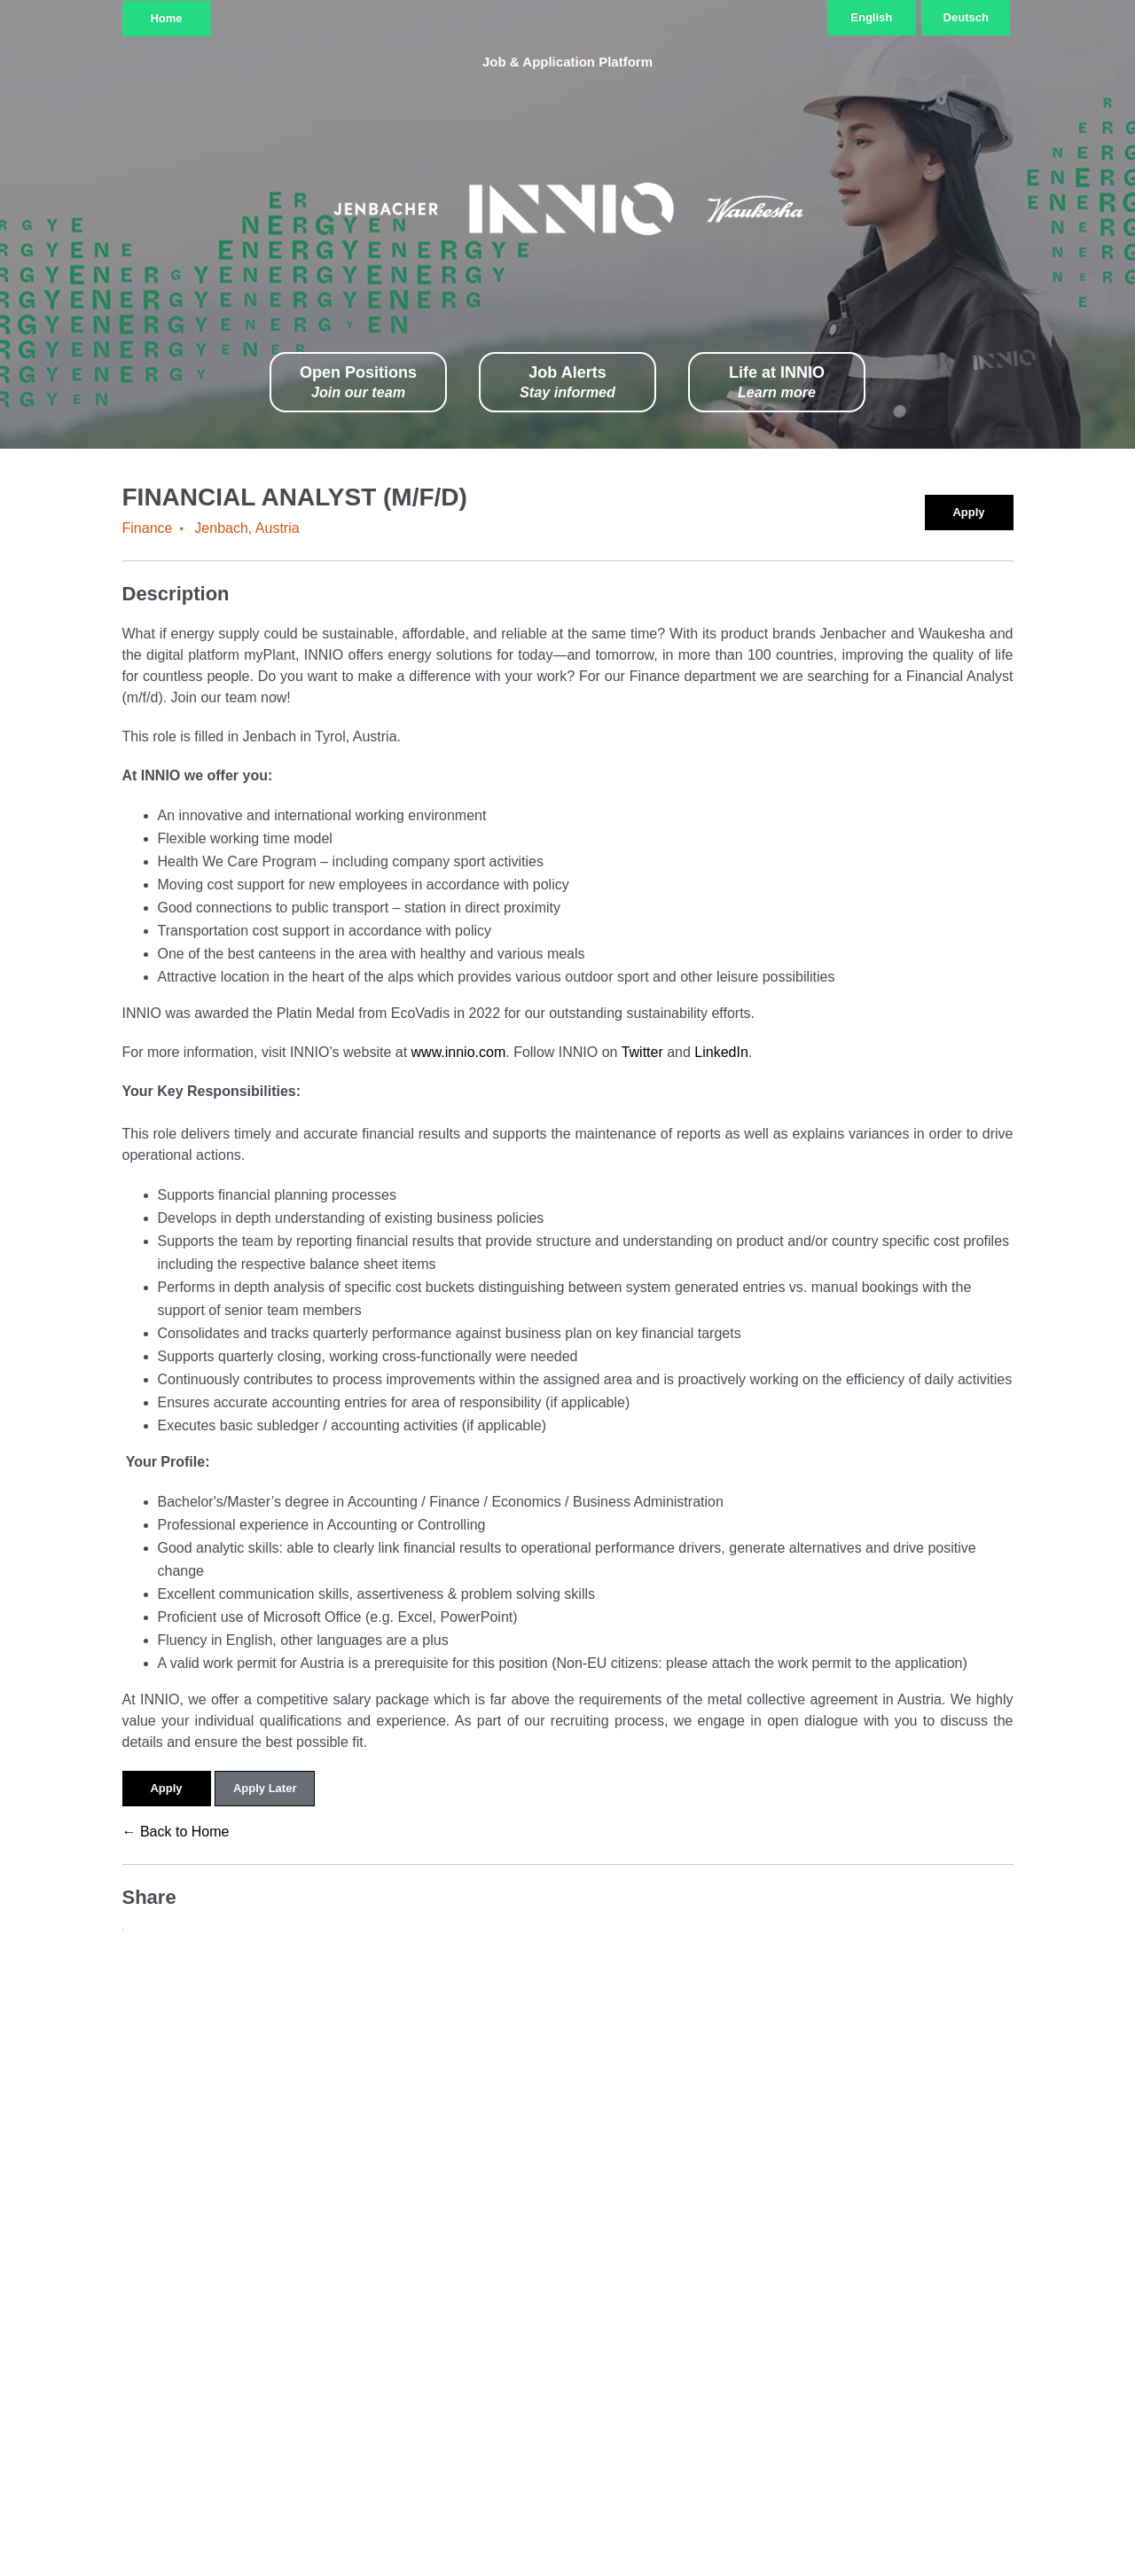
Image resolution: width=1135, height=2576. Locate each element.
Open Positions (358, 383)
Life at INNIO (777, 383)
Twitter (645, 1052)
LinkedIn (721, 1052)
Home (166, 18)
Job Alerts (567, 383)
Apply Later (265, 1788)
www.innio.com (458, 1052)
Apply (968, 512)
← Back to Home (176, 1831)
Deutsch (966, 17)
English (871, 17)
